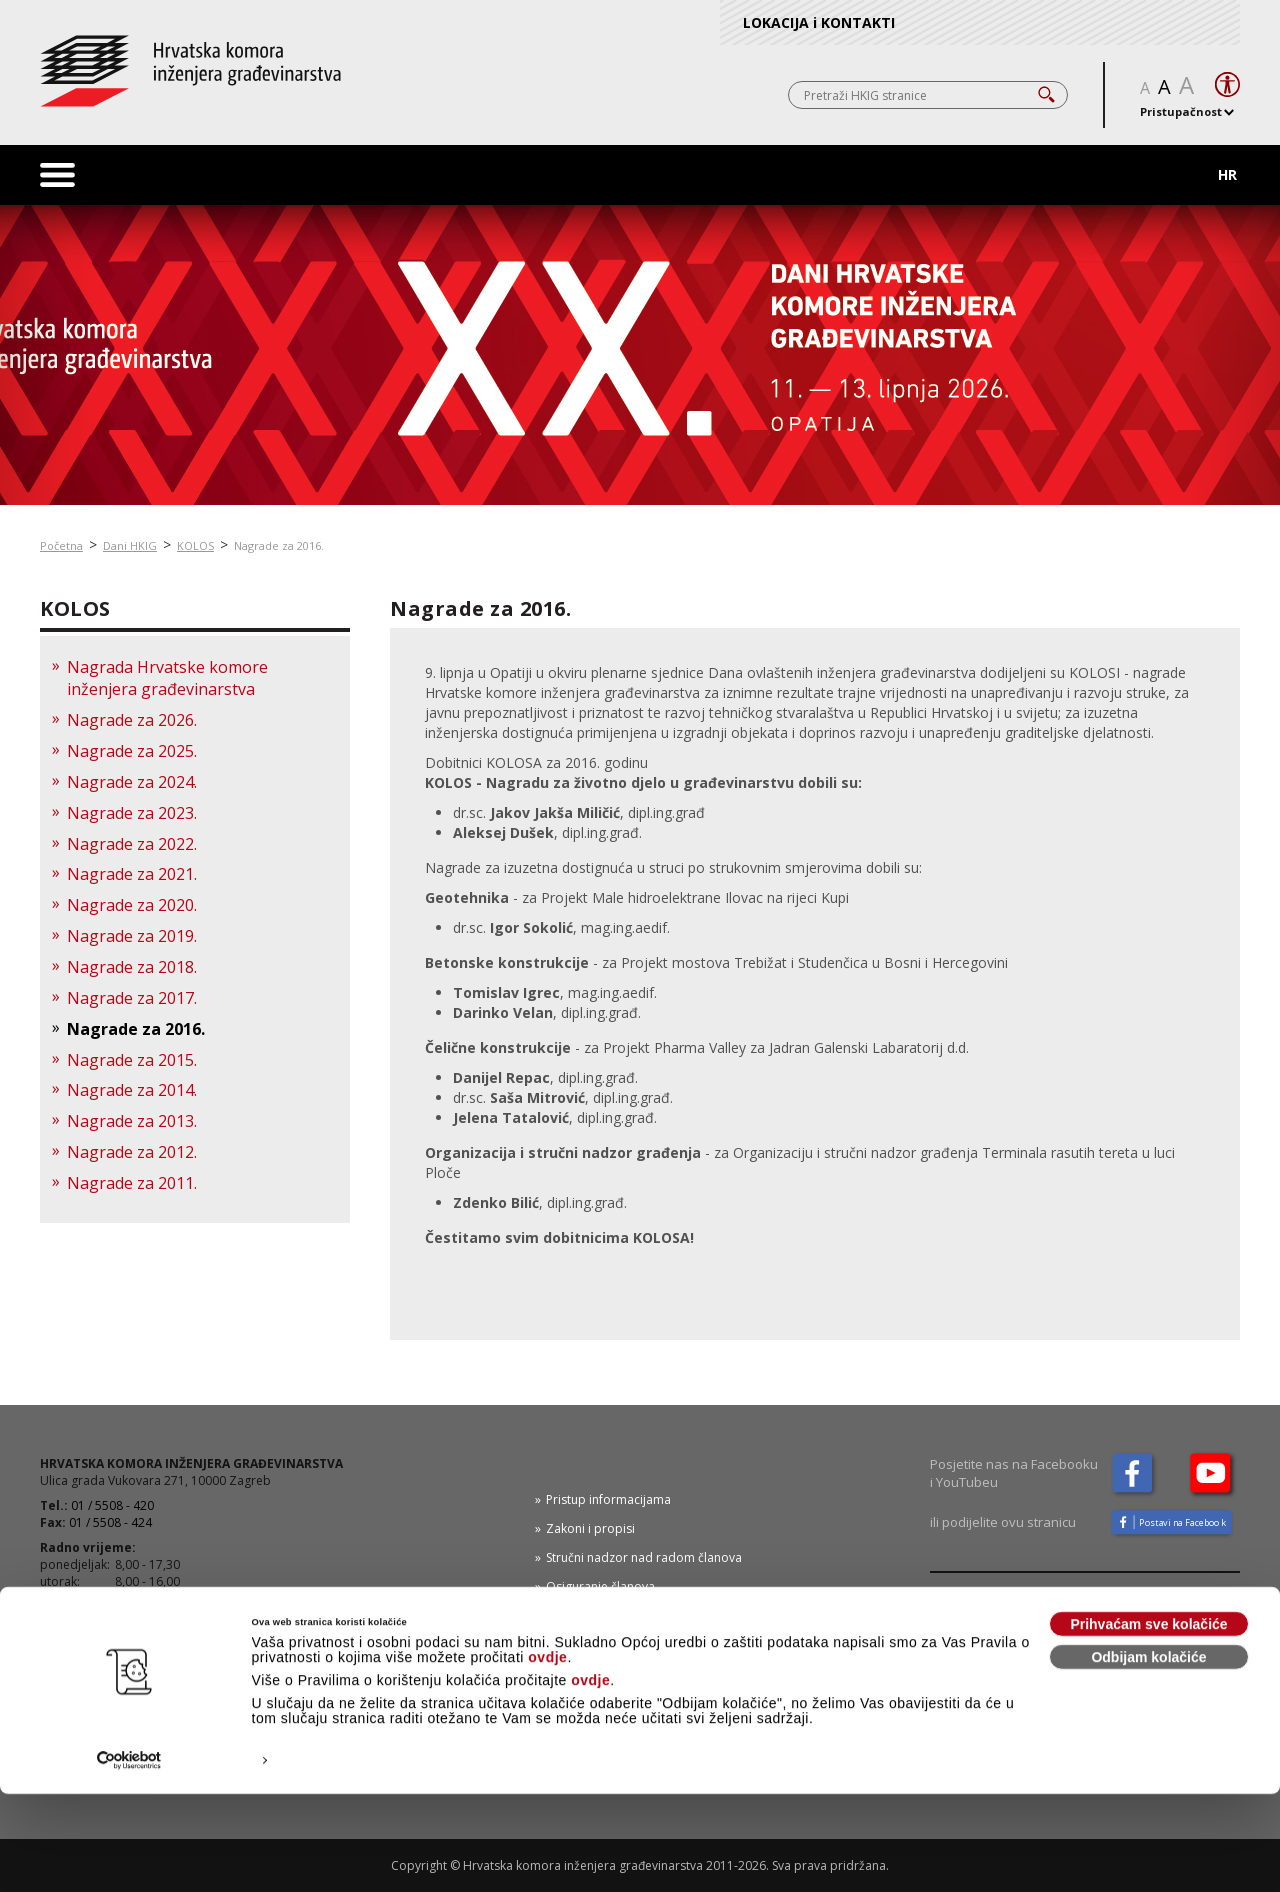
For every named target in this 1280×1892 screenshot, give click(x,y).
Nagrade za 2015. (132, 1060)
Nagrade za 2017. (132, 998)
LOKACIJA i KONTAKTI (819, 22)
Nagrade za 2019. (132, 936)
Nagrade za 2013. (132, 1121)
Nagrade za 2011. (132, 1183)
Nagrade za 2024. (132, 782)
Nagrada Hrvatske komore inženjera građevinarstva (167, 678)
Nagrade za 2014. (132, 1090)
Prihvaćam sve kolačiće (1148, 1722)
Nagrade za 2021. (132, 874)
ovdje (547, 1755)
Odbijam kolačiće (1148, 1755)
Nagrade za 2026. (132, 720)
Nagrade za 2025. (132, 751)
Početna (61, 545)
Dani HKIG (130, 545)
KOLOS (195, 545)
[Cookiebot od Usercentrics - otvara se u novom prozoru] (129, 1858)
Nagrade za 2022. (132, 844)
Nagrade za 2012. (132, 1152)
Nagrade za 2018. (132, 967)
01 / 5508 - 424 (110, 1522)
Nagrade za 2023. (132, 813)
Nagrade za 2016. (279, 545)
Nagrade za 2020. (132, 905)
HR (1227, 174)
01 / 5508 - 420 (112, 1505)
